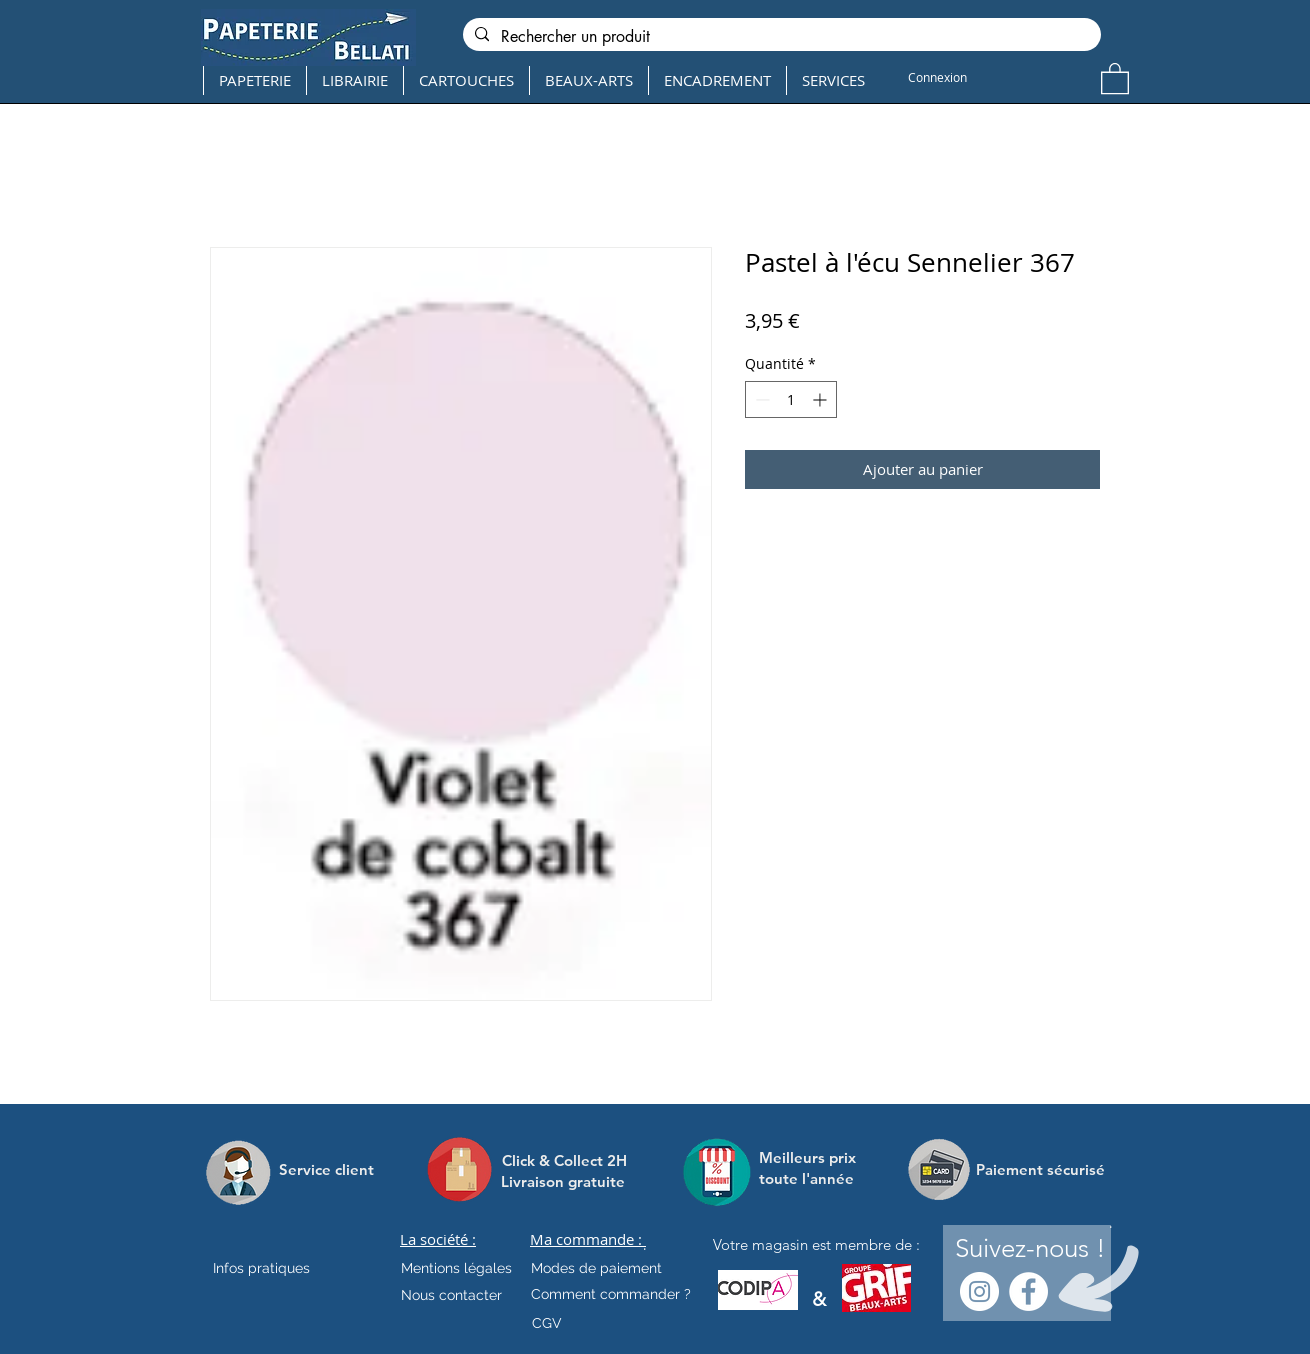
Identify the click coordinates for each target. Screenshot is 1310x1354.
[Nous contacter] (451, 1295)
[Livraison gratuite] (563, 1181)
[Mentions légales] (456, 1268)
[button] (1115, 77)
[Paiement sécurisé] (1040, 1169)
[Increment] (821, 399)
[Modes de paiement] (596, 1268)
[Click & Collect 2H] (564, 1160)
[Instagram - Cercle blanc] (979, 1291)
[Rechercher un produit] (780, 37)
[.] (644, 1245)
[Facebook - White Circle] (1028, 1291)
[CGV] (546, 1323)
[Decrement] (760, 399)
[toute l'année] (814, 1178)
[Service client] (326, 1169)
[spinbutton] (791, 399)
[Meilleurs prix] (810, 1157)
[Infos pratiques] (279, 1268)
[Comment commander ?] (611, 1294)
